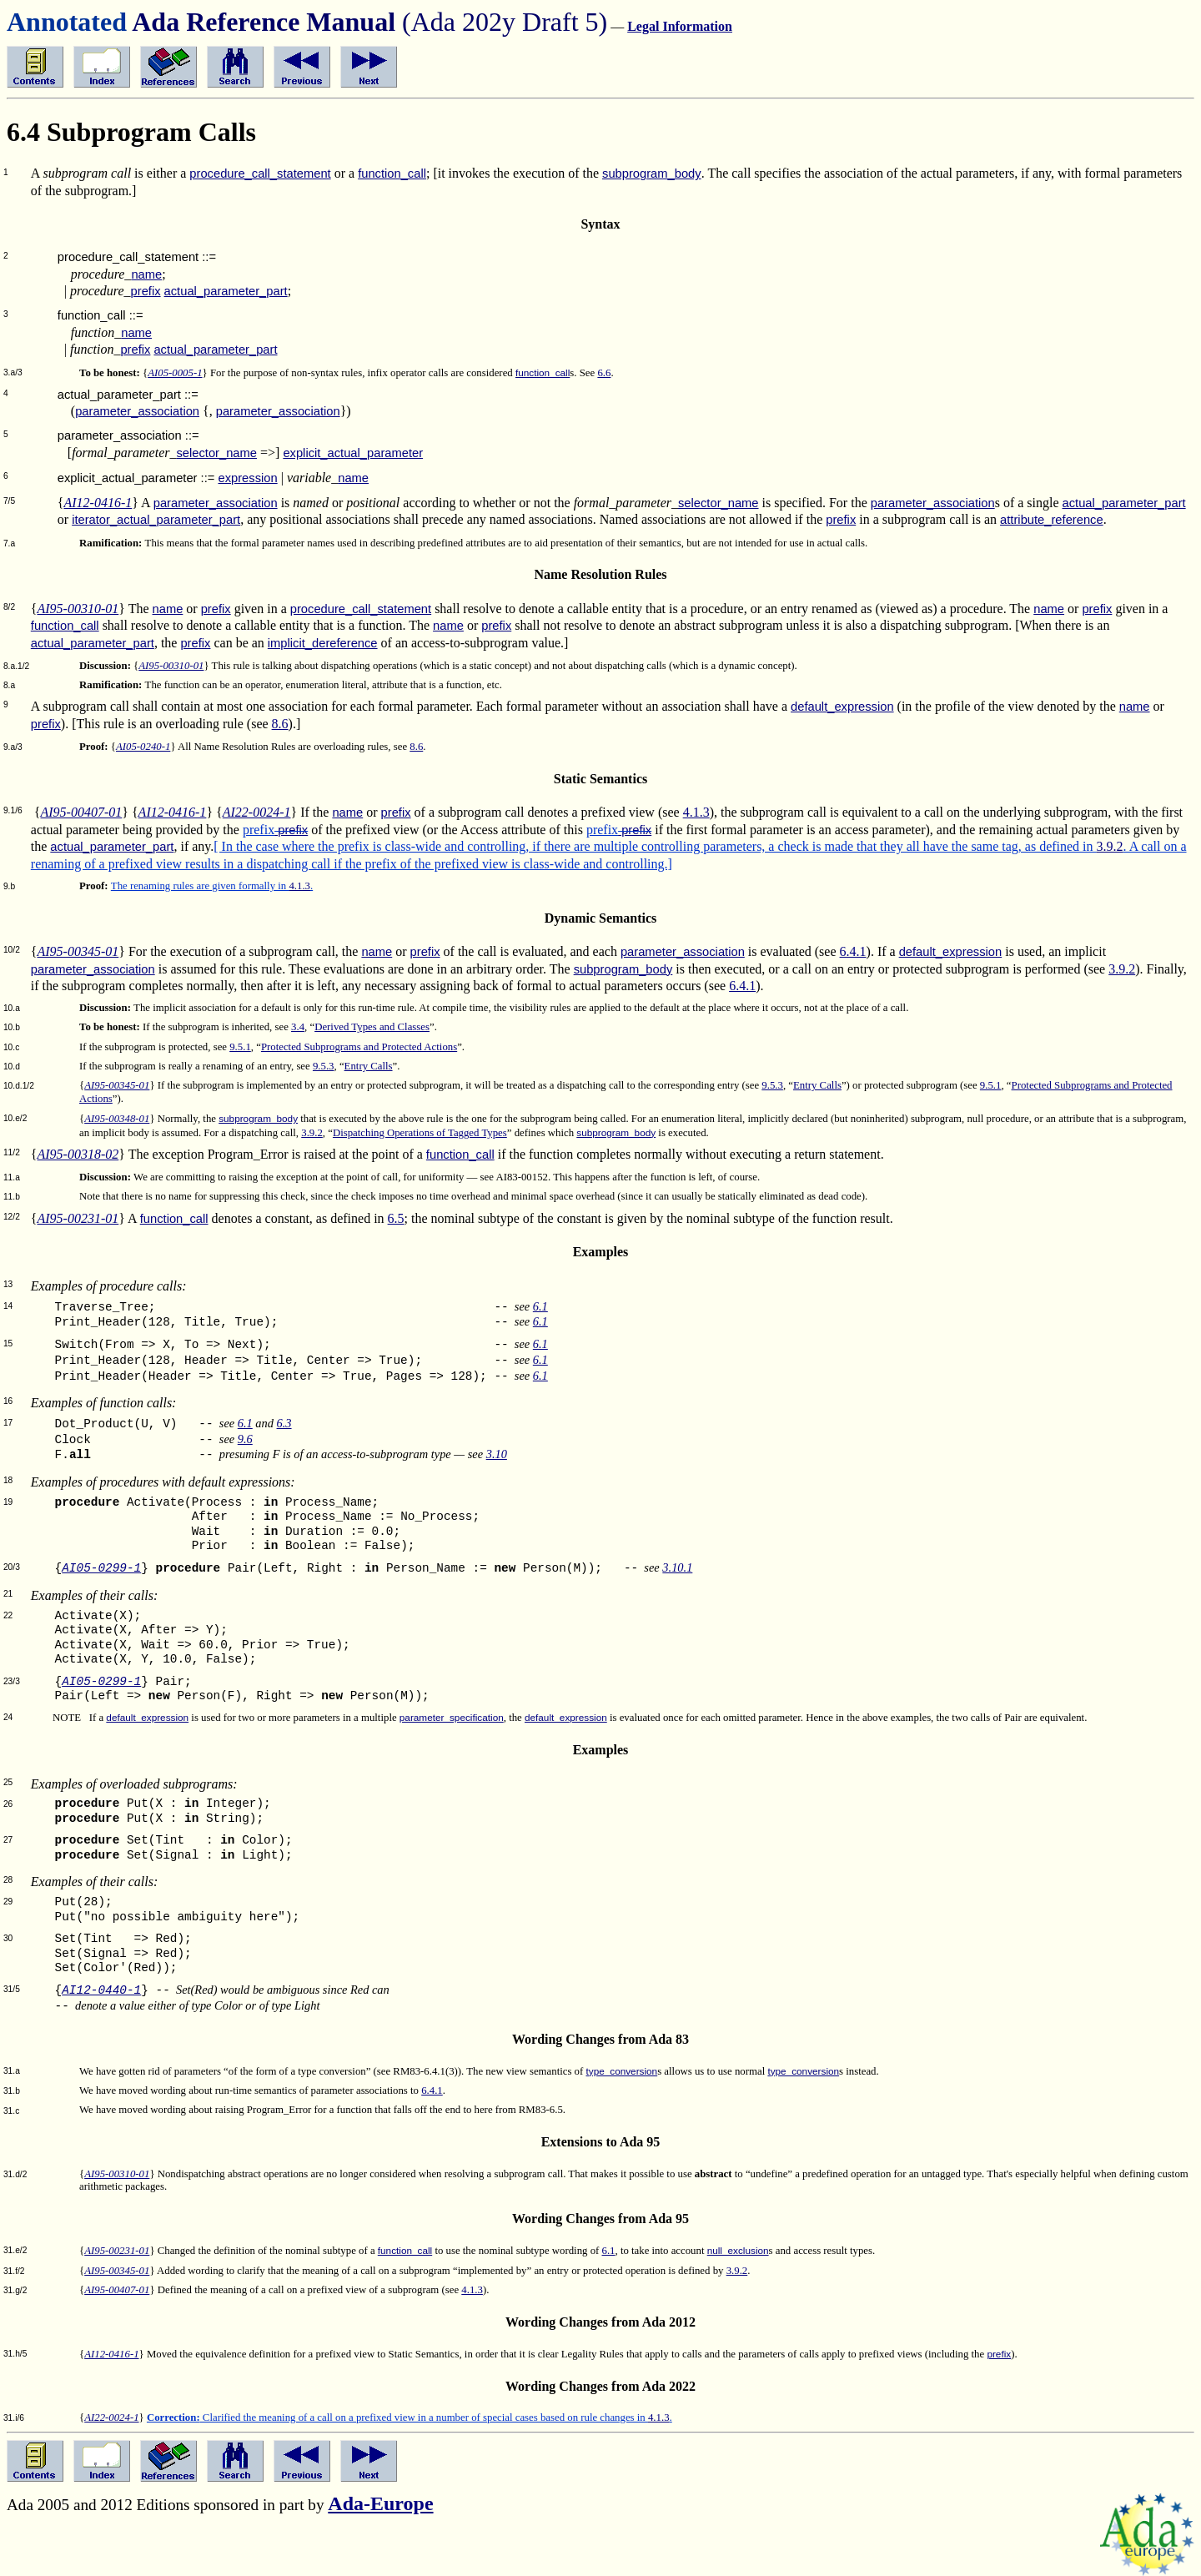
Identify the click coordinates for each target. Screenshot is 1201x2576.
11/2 (11, 1152)
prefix (146, 291)
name (146, 274)
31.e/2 (15, 2250)
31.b (11, 2091)
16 (8, 1401)
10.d (11, 1066)
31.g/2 (15, 2290)
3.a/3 (13, 372)
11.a (11, 1177)
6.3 (284, 1423)
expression (247, 478)
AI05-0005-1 (175, 373)
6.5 (396, 1218)
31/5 (11, 1989)
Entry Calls (368, 1066)
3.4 (297, 1027)
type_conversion (621, 2070)
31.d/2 (15, 2174)
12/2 (11, 1216)
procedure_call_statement (259, 173)
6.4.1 (853, 951)
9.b (9, 886)
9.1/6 (13, 810)
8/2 (9, 606)
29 (8, 1901)
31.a (11, 2070)
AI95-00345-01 (77, 951)
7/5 (9, 501)
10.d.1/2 (18, 1085)
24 (8, 1717)
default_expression (842, 706)
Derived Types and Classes (372, 1027)
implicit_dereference (323, 643)
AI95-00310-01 (77, 608)
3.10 (496, 1454)
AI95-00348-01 (116, 1118)
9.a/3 (13, 747)
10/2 (11, 949)
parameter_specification (451, 1717)
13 (8, 1284)
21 (8, 1593)
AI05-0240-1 (143, 746)
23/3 (11, 1681)
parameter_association (137, 411)
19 (8, 1502)
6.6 (604, 373)
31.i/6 (13, 2418)
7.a (9, 543)
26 (8, 1804)
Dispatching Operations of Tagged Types (420, 1133)
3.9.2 (1110, 846)
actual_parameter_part (226, 291)
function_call (392, 173)
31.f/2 (14, 2271)
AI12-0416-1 (97, 503)
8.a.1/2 (16, 666)
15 (8, 1343)
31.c (11, 2111)
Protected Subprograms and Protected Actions (359, 1047)
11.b (11, 1196)
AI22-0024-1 (257, 812)
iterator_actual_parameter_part (156, 519)
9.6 (245, 1439)
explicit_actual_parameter (353, 453)
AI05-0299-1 (101, 1568)
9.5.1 (240, 1047)
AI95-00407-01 (81, 812)
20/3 (11, 1567)
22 (8, 1615)
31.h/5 (15, 2353)
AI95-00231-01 (77, 1218)
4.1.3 (696, 812)
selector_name (216, 453)
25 (8, 1782)
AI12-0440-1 (101, 1990)
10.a (11, 1008)
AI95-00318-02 (77, 1154)
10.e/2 (15, 1118)
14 (8, 1306)
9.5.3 (323, 1066)
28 (8, 1879)
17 (8, 1422)
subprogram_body (651, 173)
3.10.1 (677, 1567)
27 (8, 1839)
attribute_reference (1051, 519)
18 (8, 1480)
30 (8, 1938)
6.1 (540, 1306)
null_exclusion (738, 2250)
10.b (11, 1027)
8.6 (280, 724)
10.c (11, 1047)
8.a (9, 685)
